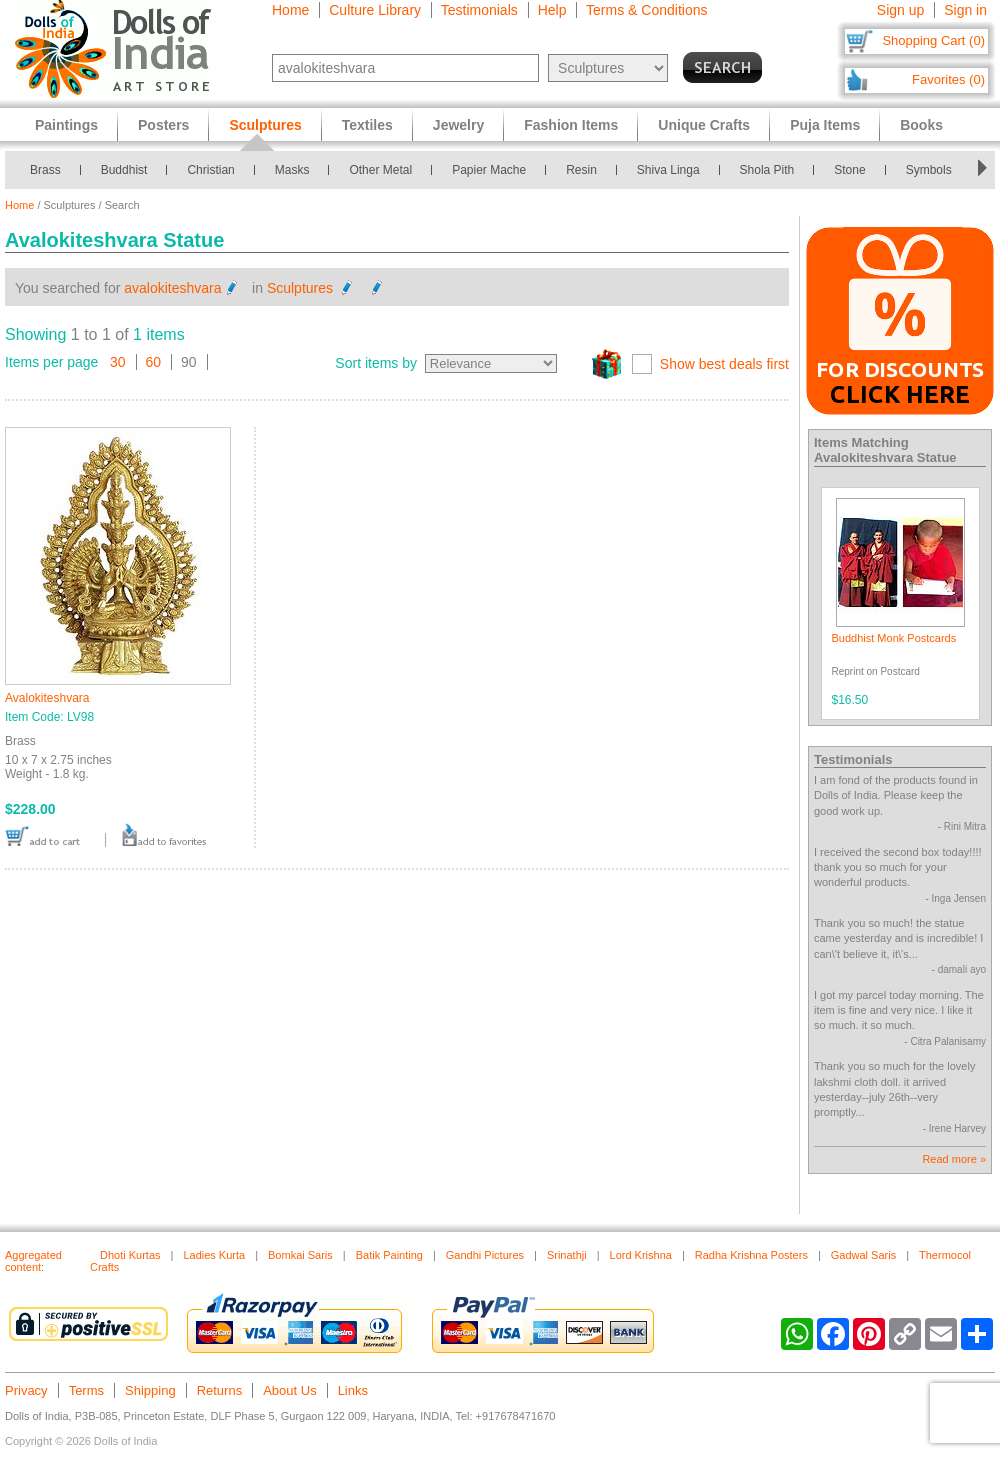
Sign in (965, 10)
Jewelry (458, 125)
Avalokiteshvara (47, 698)
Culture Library (375, 10)
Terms (86, 1390)
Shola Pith (767, 170)
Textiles (367, 125)
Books (921, 125)
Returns (220, 1390)
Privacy (26, 1390)
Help (552, 10)
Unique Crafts (704, 125)
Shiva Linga (668, 170)
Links (353, 1390)
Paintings (66, 125)
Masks (292, 170)
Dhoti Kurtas (130, 1255)
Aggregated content (33, 1261)
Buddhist (124, 170)
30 (118, 362)
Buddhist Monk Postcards (894, 638)
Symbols (929, 170)
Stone (849, 170)
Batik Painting (389, 1255)
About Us (289, 1390)
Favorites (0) (948, 79)
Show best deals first (724, 364)
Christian (210, 170)
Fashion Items (571, 125)
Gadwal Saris (863, 1255)
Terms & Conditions (646, 10)
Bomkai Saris (300, 1255)
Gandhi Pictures (485, 1255)
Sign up (900, 10)
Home (290, 10)
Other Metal (380, 170)
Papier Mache (489, 170)
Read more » (954, 1159)
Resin (581, 170)
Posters (163, 125)
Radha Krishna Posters (751, 1255)
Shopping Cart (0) (933, 40)
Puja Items (825, 125)
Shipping (150, 1390)
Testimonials (479, 10)
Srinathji (567, 1255)
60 (154, 362)
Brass (45, 170)
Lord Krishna (641, 1255)
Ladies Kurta (214, 1255)
